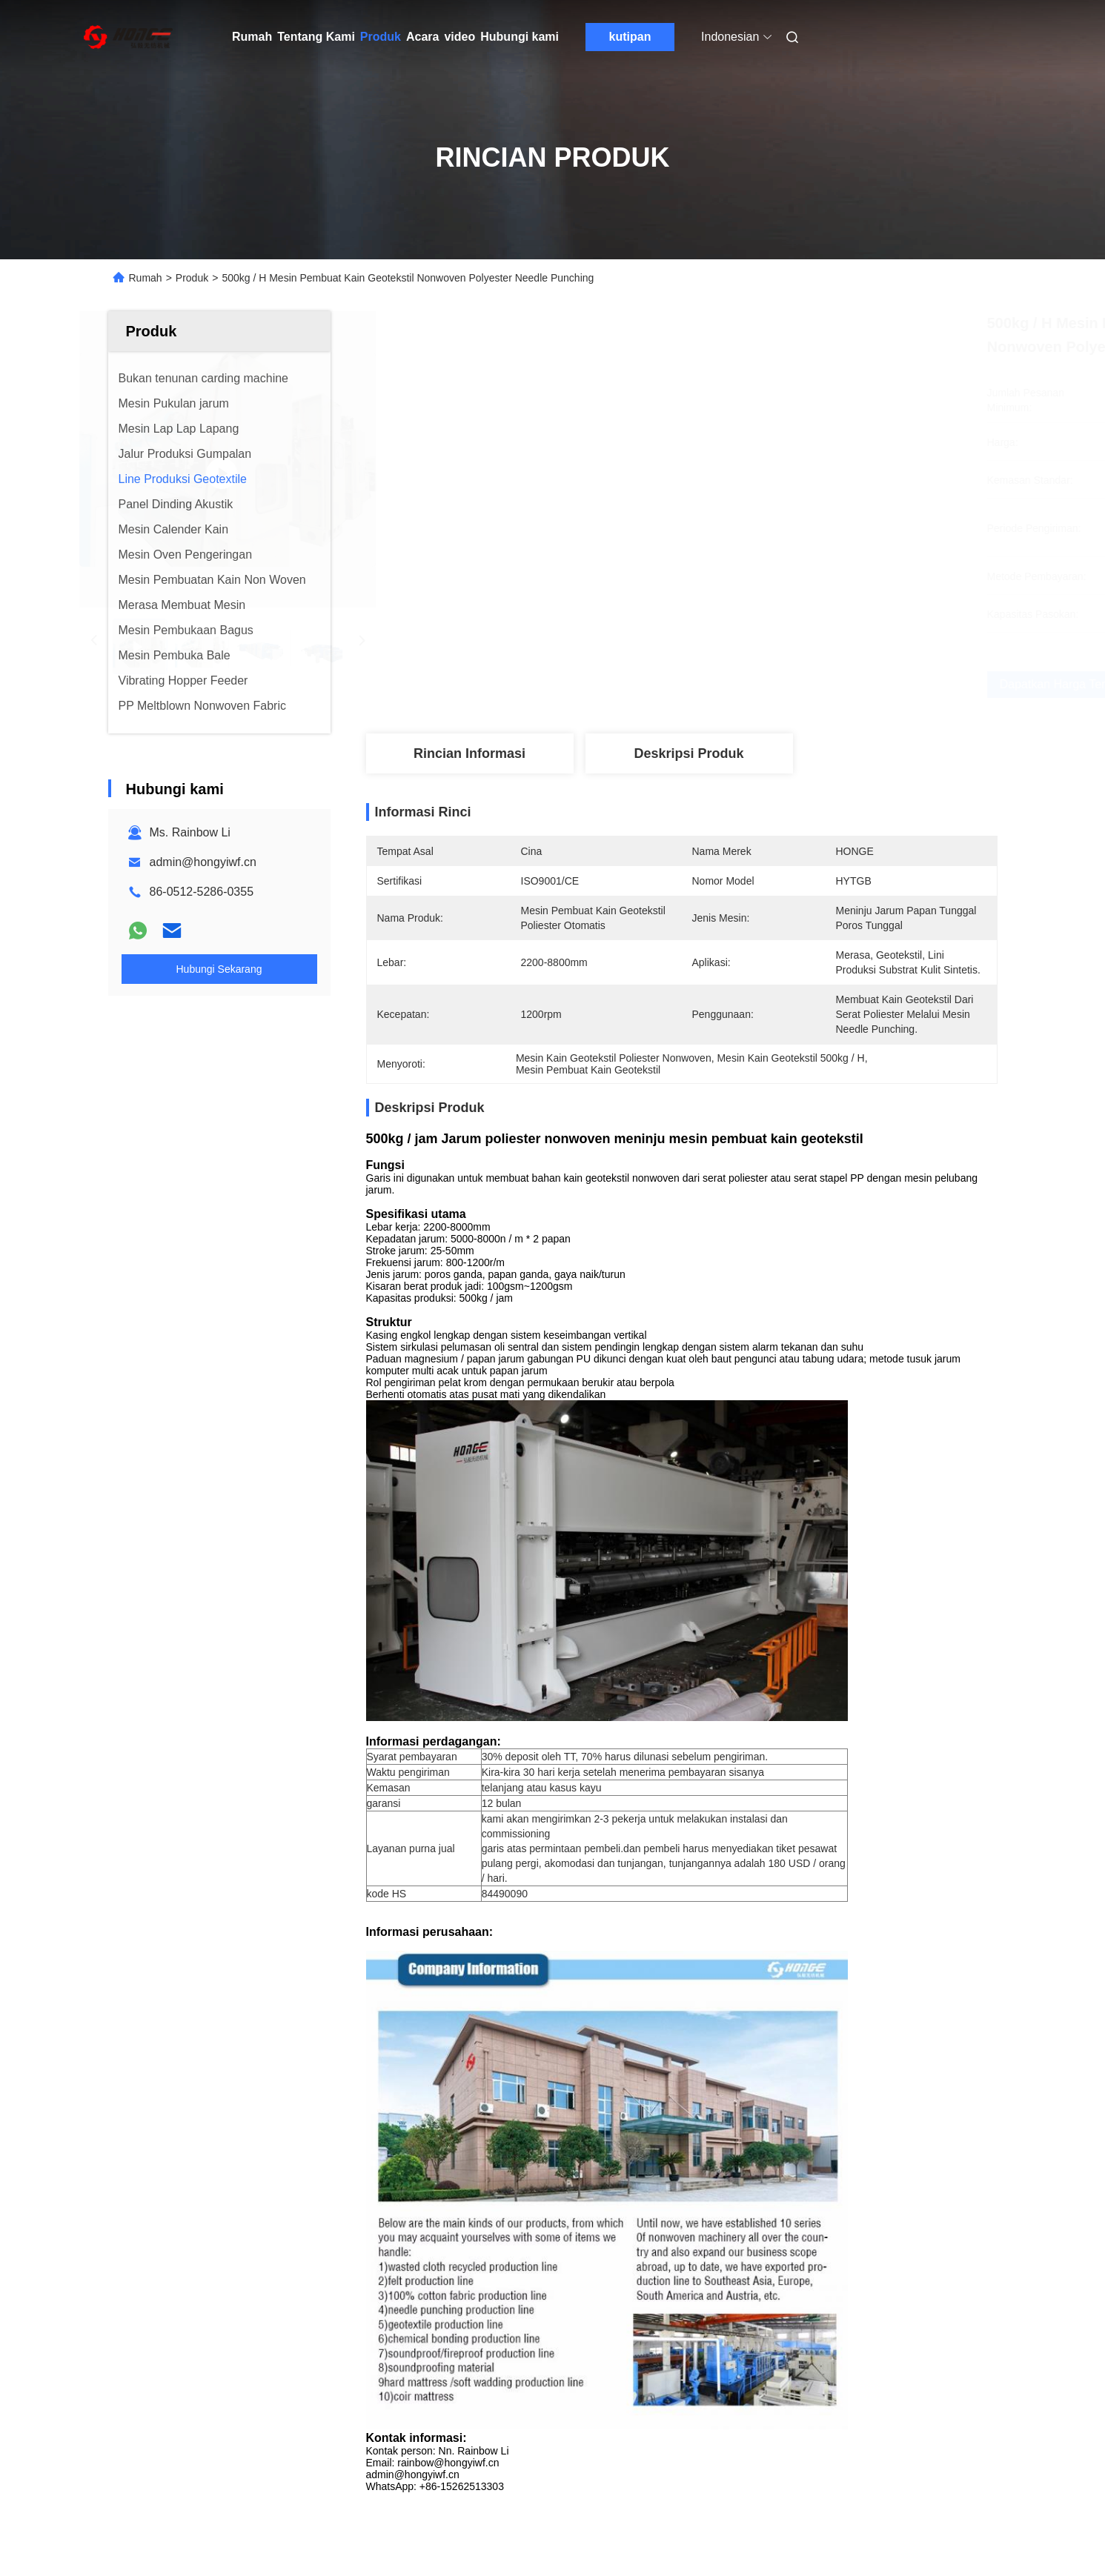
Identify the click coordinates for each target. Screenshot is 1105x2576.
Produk (380, 36)
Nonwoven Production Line (462, 1784)
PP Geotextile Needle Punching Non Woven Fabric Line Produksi (891, 2175)
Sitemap (122, 2509)
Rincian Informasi (469, 753)
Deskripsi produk (688, 753)
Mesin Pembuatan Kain (746, 1784)
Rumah (252, 36)
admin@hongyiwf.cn (203, 862)
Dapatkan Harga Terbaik (762, 684)
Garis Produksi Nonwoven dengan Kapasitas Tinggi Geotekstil (659, 2175)
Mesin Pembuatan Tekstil (609, 1784)
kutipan (630, 36)
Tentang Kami (316, 36)
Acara (422, 36)
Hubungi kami (519, 36)
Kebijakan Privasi (191, 2509)
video (459, 36)
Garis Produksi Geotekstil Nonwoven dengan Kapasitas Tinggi (439, 2175)
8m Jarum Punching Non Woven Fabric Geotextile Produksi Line (201, 2175)
